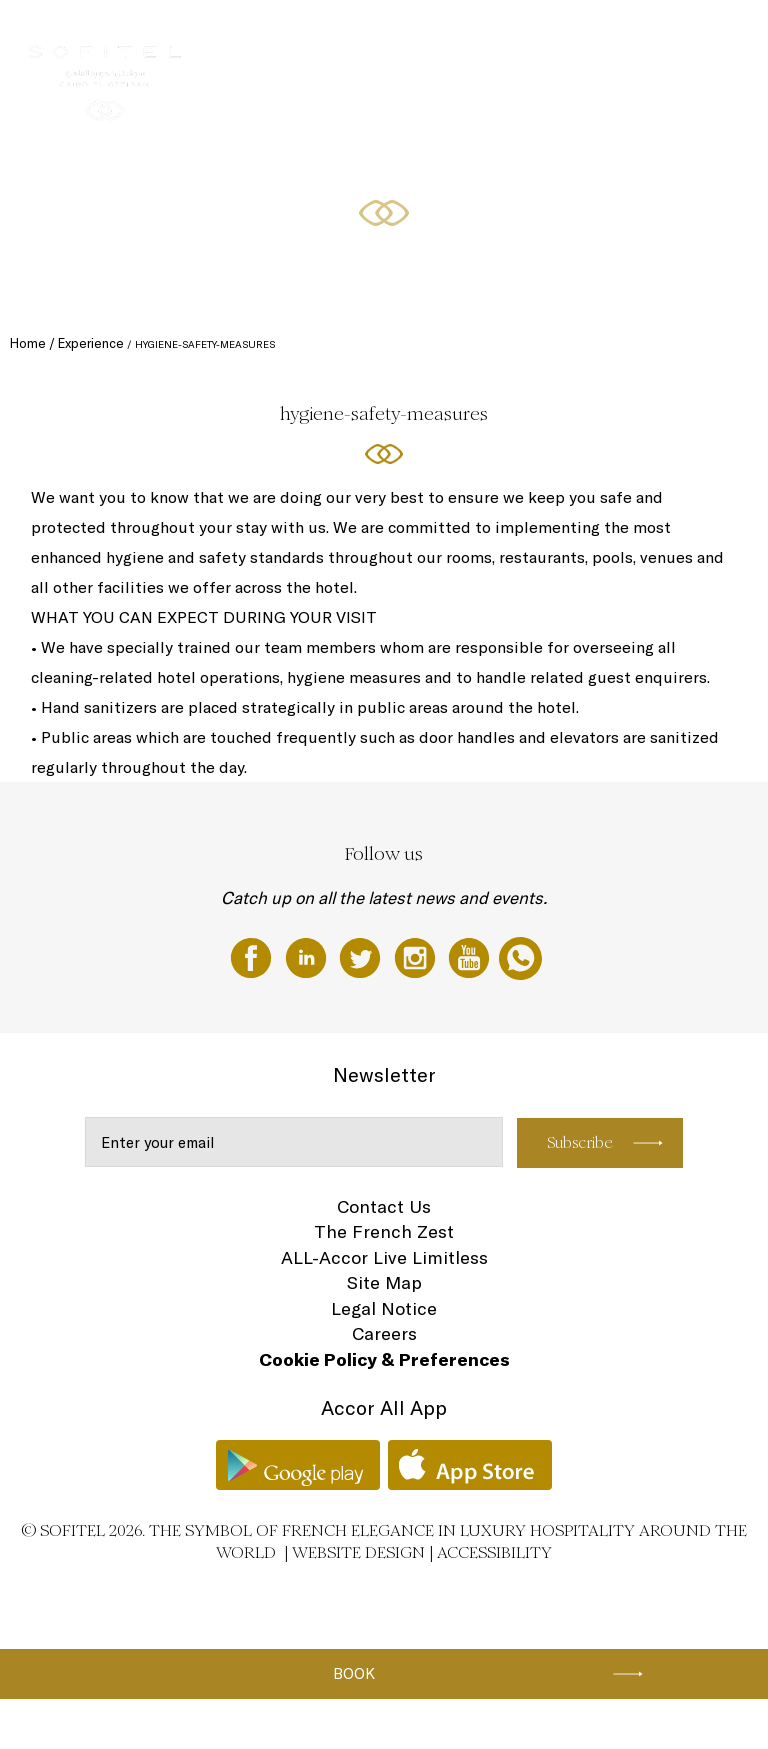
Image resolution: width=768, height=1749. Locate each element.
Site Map (384, 1282)
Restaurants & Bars (382, 37)
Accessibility (494, 1552)
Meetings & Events (500, 37)
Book (354, 1673)
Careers (384, 1333)
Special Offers (671, 37)
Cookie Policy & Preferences (384, 1359)
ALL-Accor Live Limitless (384, 1257)
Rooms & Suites (273, 37)
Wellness (591, 37)
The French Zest (384, 1231)
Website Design (358, 1552)
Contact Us (384, 1206)
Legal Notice (384, 1308)
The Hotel (188, 37)
